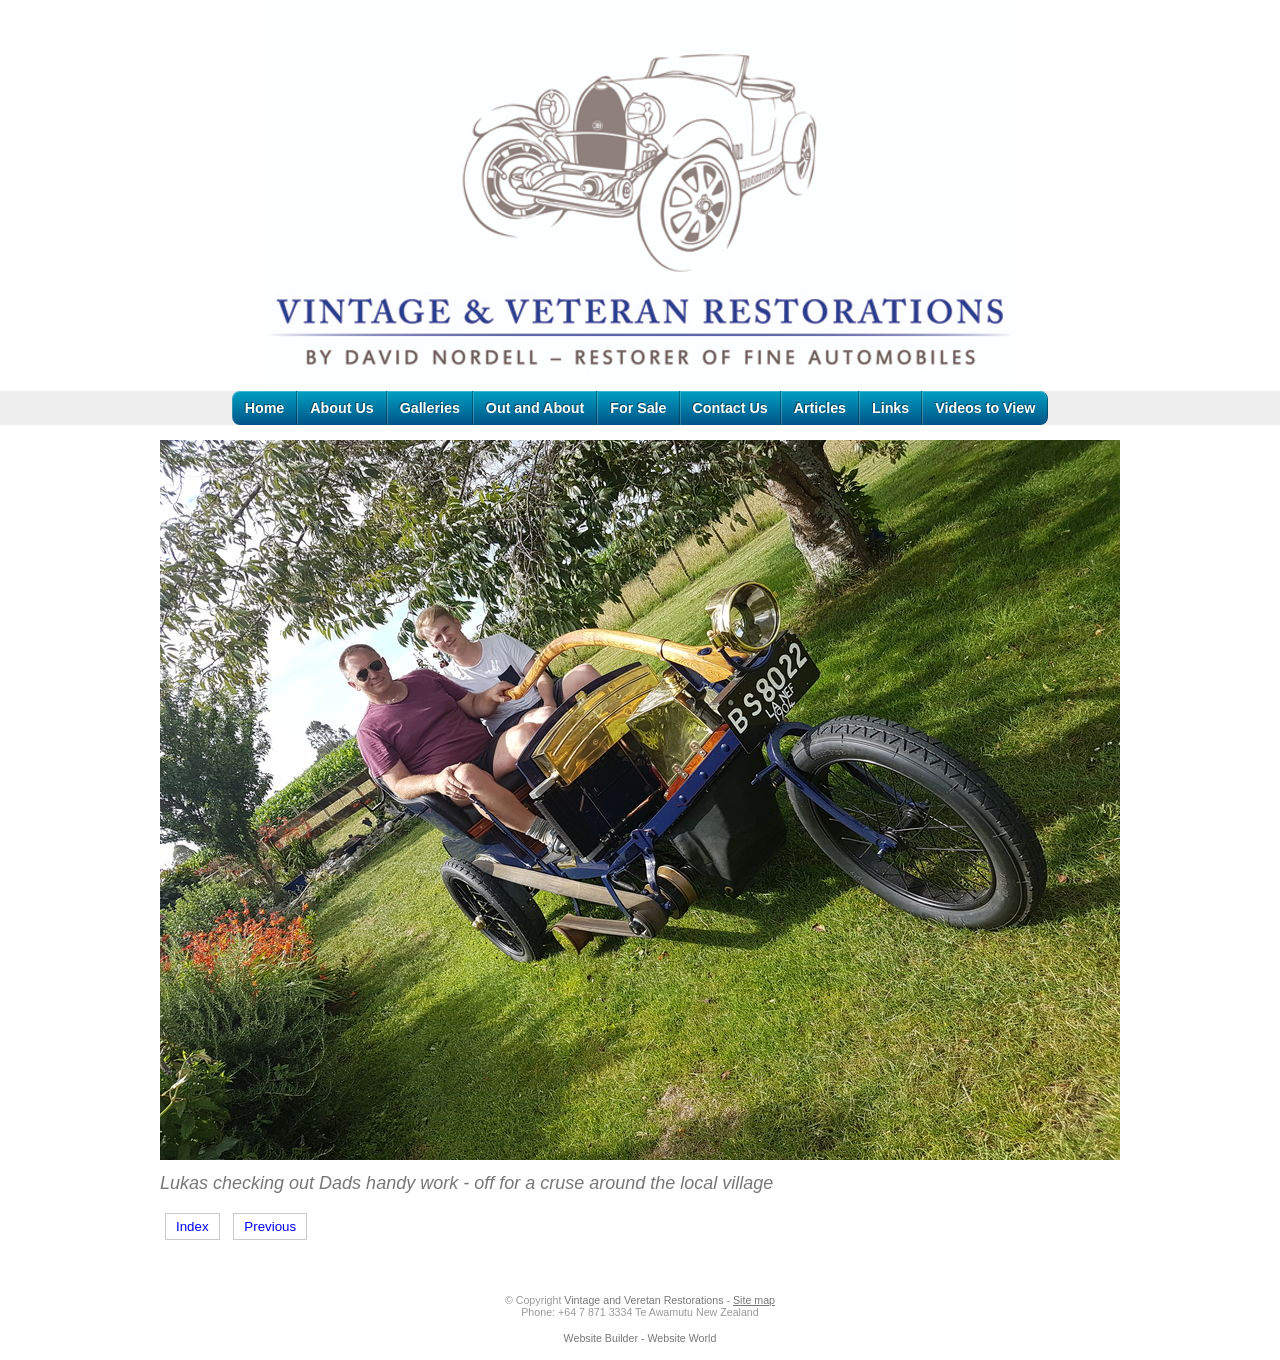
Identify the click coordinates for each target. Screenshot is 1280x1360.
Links (890, 408)
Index (192, 1226)
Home (265, 408)
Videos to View (985, 408)
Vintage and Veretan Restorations (643, 1300)
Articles (820, 408)
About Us (341, 408)
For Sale (638, 408)
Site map (754, 1300)
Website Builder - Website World (640, 1338)
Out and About (535, 408)
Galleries (430, 408)
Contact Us (730, 408)
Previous (270, 1226)
